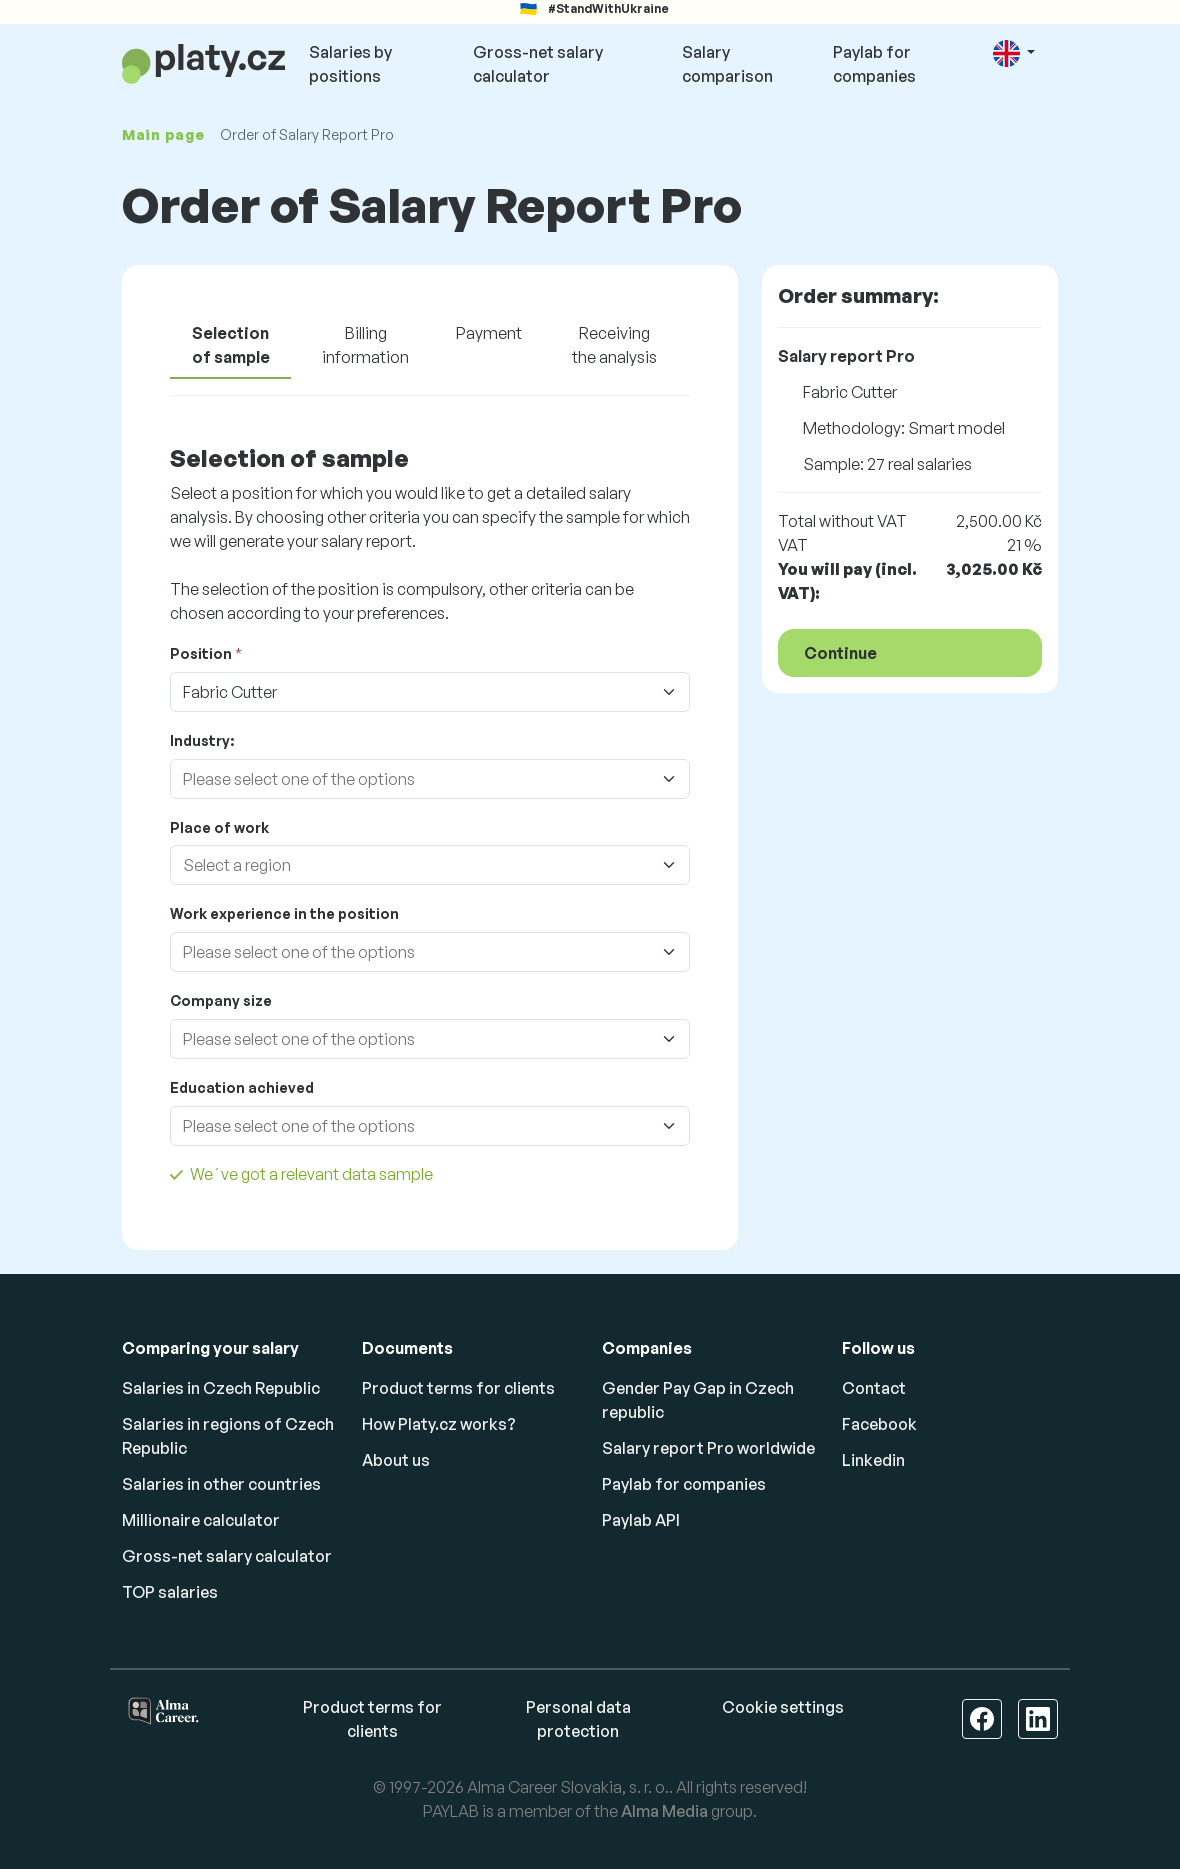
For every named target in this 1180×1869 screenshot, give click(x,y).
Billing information (365, 345)
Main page (163, 134)
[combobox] (410, 779)
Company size (221, 1000)
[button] (1014, 53)
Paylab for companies (874, 64)
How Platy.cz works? (439, 1424)
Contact (874, 1388)
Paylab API (641, 1520)
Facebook (879, 1424)
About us (396, 1460)
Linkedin (873, 1460)
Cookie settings (783, 1707)
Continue (840, 653)
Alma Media (664, 1811)
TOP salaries (170, 1592)
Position (201, 653)
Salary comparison (727, 64)
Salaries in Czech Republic (221, 1388)
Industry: (202, 740)
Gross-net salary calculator (538, 64)
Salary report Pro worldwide (708, 1448)
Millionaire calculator (201, 1520)
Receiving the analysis (614, 345)
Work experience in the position (284, 913)
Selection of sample (231, 345)
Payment (489, 333)
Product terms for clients (458, 1388)
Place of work (219, 827)
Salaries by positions (350, 64)
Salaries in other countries (221, 1484)
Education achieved (242, 1087)
